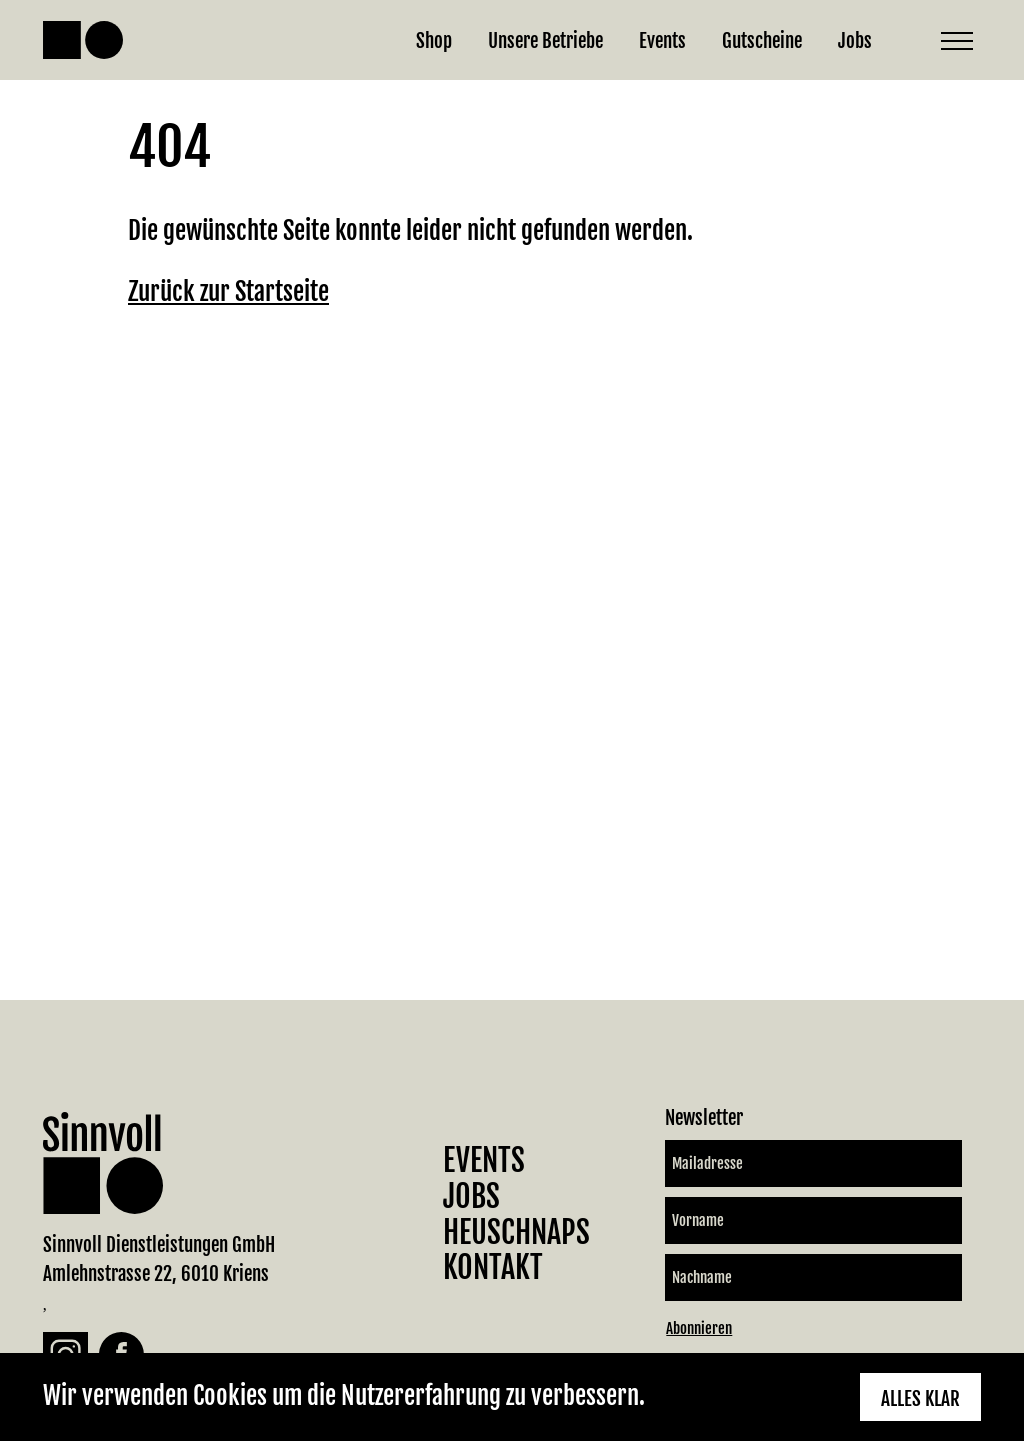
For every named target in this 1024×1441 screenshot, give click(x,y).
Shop (434, 40)
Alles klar (920, 1398)
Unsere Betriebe (545, 40)
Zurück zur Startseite (228, 291)
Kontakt (493, 1267)
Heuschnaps (516, 1232)
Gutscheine (762, 40)
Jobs (855, 40)
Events (662, 40)
